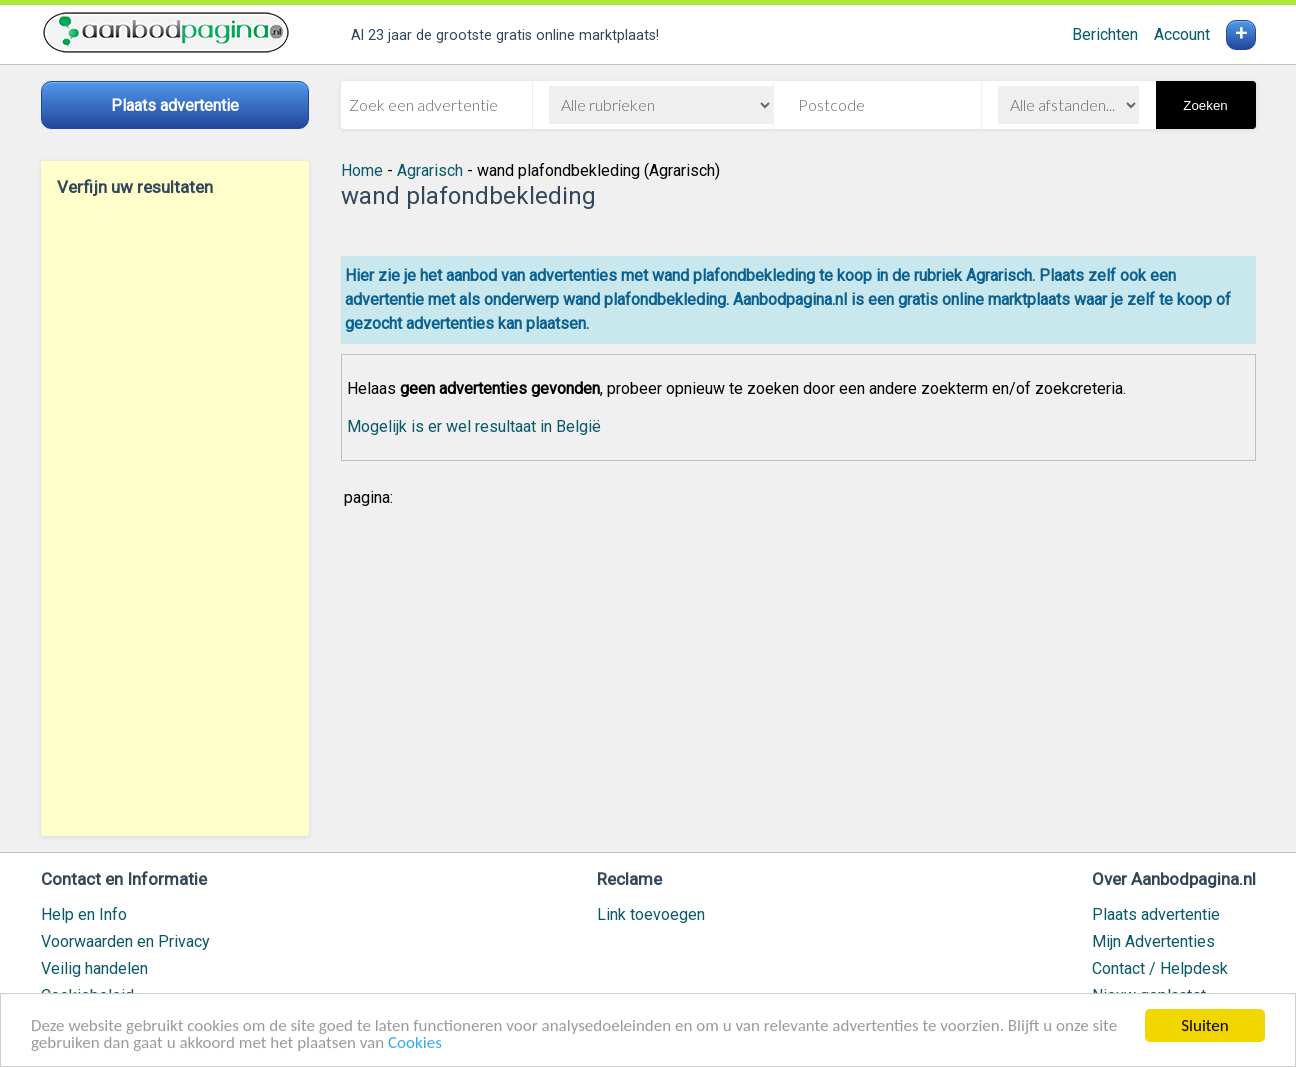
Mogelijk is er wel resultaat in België (474, 426)
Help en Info (84, 914)
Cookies (415, 1043)
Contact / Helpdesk (1160, 968)
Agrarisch (430, 170)
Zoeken (1205, 105)
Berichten (1105, 34)
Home (362, 170)
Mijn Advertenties (1153, 941)
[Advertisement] (175, 516)
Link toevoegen (651, 914)
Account (1182, 34)
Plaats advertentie (1156, 914)
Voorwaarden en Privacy (125, 941)
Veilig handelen (94, 968)
